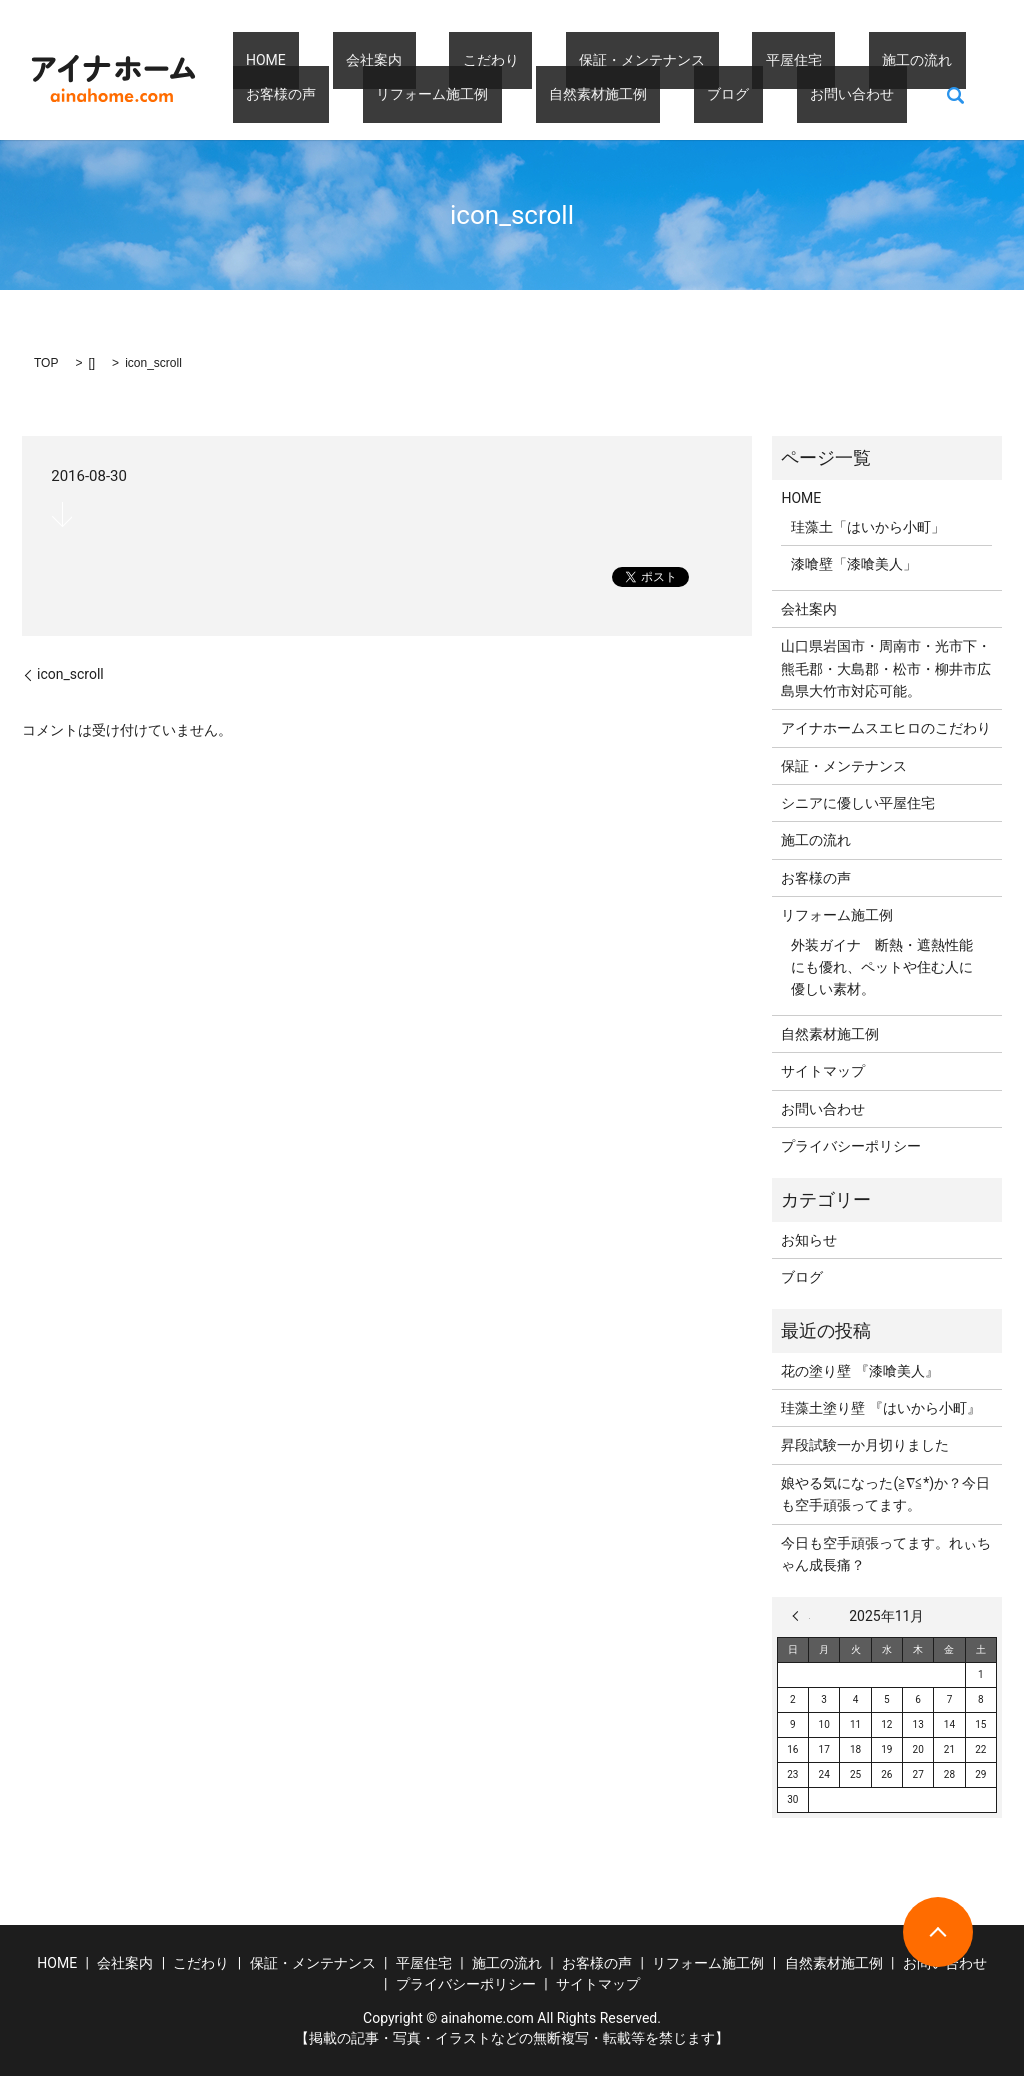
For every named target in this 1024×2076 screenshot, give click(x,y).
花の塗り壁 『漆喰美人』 (859, 1371)
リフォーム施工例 (289, 94)
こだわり (424, 60)
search (718, 94)
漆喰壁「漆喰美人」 (854, 564)
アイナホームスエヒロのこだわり (886, 728)
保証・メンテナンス (548, 60)
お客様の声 (873, 60)
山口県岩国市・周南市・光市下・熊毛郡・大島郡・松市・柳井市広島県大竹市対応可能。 (886, 668)
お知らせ (809, 1240)
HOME (253, 60)
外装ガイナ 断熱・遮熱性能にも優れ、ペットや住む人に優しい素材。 (882, 967)
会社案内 (334, 60)
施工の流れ (769, 60)
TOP (46, 363)
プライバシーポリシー (851, 1146)
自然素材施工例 (427, 94)
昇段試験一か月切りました (865, 1445)
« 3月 (801, 1616)
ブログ (531, 94)
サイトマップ (823, 1071)
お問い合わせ (627, 94)
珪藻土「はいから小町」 (868, 527)
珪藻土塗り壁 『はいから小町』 (880, 1408)
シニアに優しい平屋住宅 (858, 803)
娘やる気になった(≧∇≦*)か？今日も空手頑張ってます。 (885, 1494)
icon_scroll (70, 674)
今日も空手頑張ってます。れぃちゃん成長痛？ (886, 1554)
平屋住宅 (673, 60)
